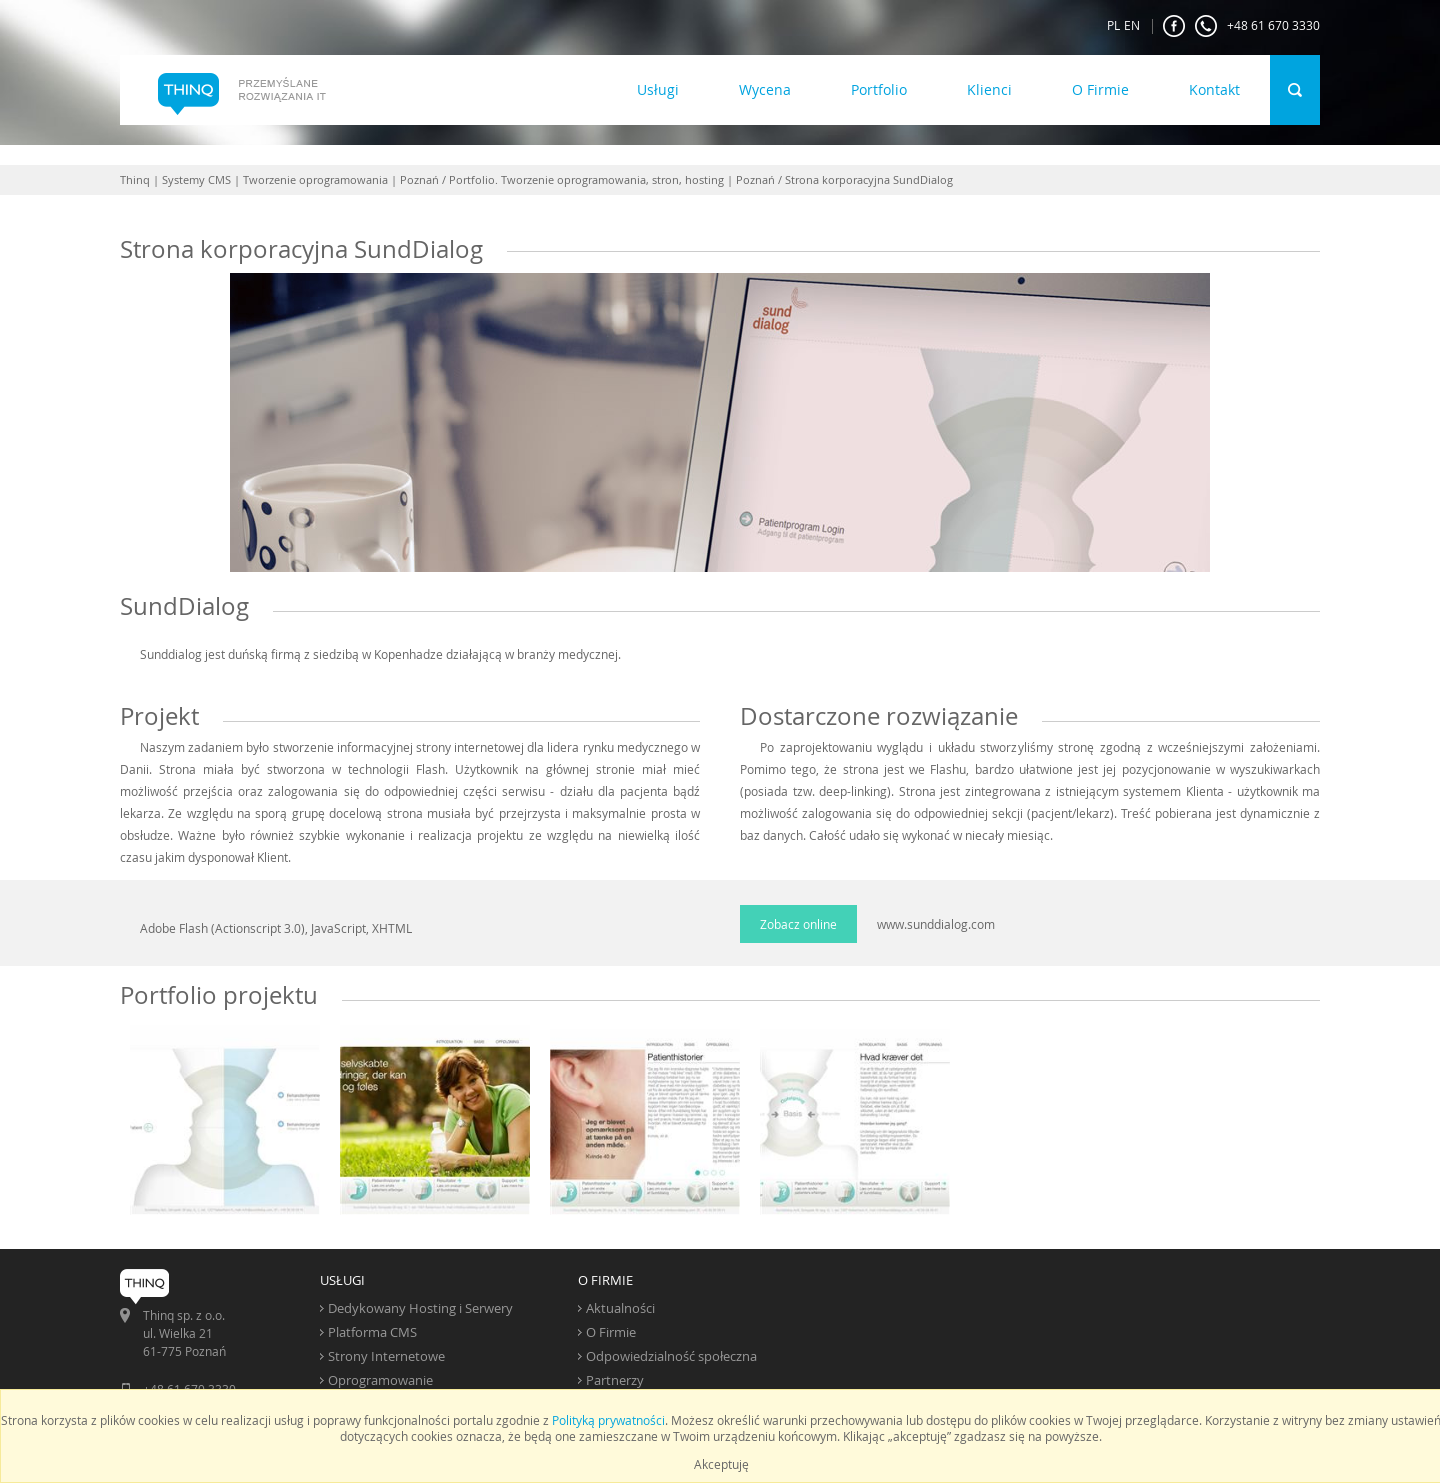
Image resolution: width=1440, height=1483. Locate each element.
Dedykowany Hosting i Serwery (420, 1308)
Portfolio (879, 89)
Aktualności (620, 1308)
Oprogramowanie (380, 1380)
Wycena (765, 89)
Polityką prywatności (608, 1420)
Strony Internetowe (386, 1356)
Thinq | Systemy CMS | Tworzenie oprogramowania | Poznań (279, 179)
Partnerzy (615, 1380)
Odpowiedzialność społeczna (671, 1356)
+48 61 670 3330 (1257, 26)
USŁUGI (342, 1280)
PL (1113, 25)
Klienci (989, 89)
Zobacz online (798, 924)
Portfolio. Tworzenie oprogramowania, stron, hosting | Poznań (612, 179)
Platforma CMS (372, 1332)
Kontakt (1214, 89)
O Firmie (1100, 89)
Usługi (658, 89)
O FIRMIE (605, 1280)
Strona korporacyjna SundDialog (869, 179)
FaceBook (1174, 26)
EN (1132, 25)
